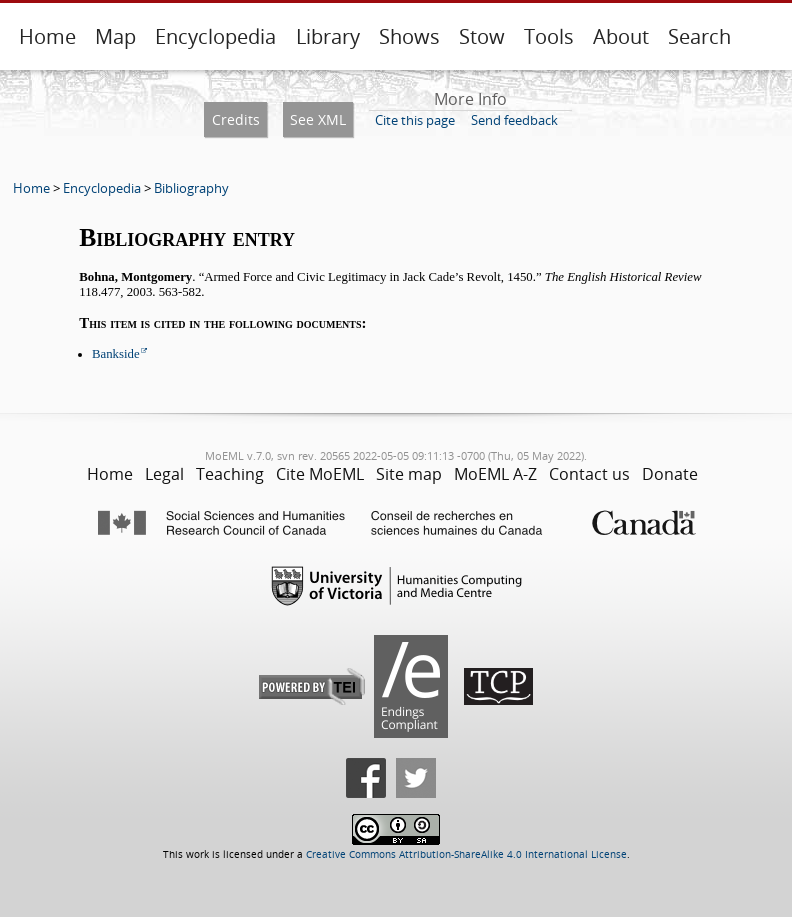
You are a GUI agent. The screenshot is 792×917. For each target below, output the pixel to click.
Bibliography (191, 188)
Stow (482, 36)
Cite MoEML (320, 474)
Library (328, 36)
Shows (409, 36)
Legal (164, 474)
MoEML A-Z (495, 474)
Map (115, 36)
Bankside (116, 354)
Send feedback (514, 120)
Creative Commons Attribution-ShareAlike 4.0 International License (466, 854)
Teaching (230, 474)
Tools (549, 36)
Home (47, 36)
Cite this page (415, 120)
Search (699, 36)
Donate (670, 474)
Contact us (589, 474)
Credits (236, 119)
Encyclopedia (215, 36)
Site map (409, 474)
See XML (318, 119)
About (621, 36)
